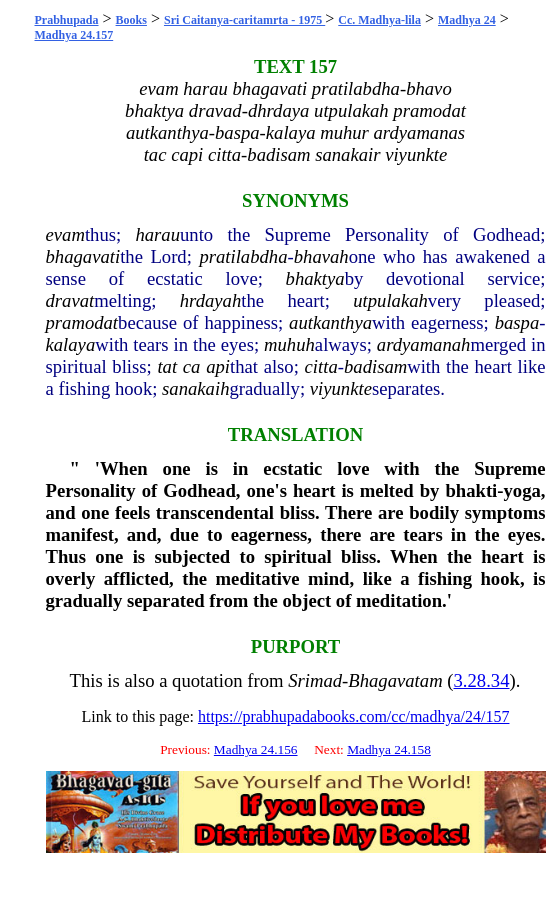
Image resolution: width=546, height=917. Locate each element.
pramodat (82, 322)
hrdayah (211, 300)
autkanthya (330, 322)
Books (131, 20)
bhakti (471, 490)
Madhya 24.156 (256, 749)
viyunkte (341, 388)
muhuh (289, 344)
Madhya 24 (467, 20)
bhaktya (315, 278)
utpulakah (390, 300)
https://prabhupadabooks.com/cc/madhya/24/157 (354, 716)
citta (321, 366)
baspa (517, 322)
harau (157, 234)
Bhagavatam (395, 680)
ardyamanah (424, 344)
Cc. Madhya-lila (379, 20)
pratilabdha (243, 256)
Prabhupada (67, 20)
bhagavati (83, 256)
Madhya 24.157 (74, 35)
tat (167, 366)
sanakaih (195, 388)
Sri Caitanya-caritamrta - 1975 (244, 20)
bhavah (321, 256)
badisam (375, 366)
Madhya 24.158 (389, 749)
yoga (522, 490)
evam (65, 234)
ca (192, 366)
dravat (70, 300)
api (218, 366)
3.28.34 (482, 680)
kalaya (71, 344)
